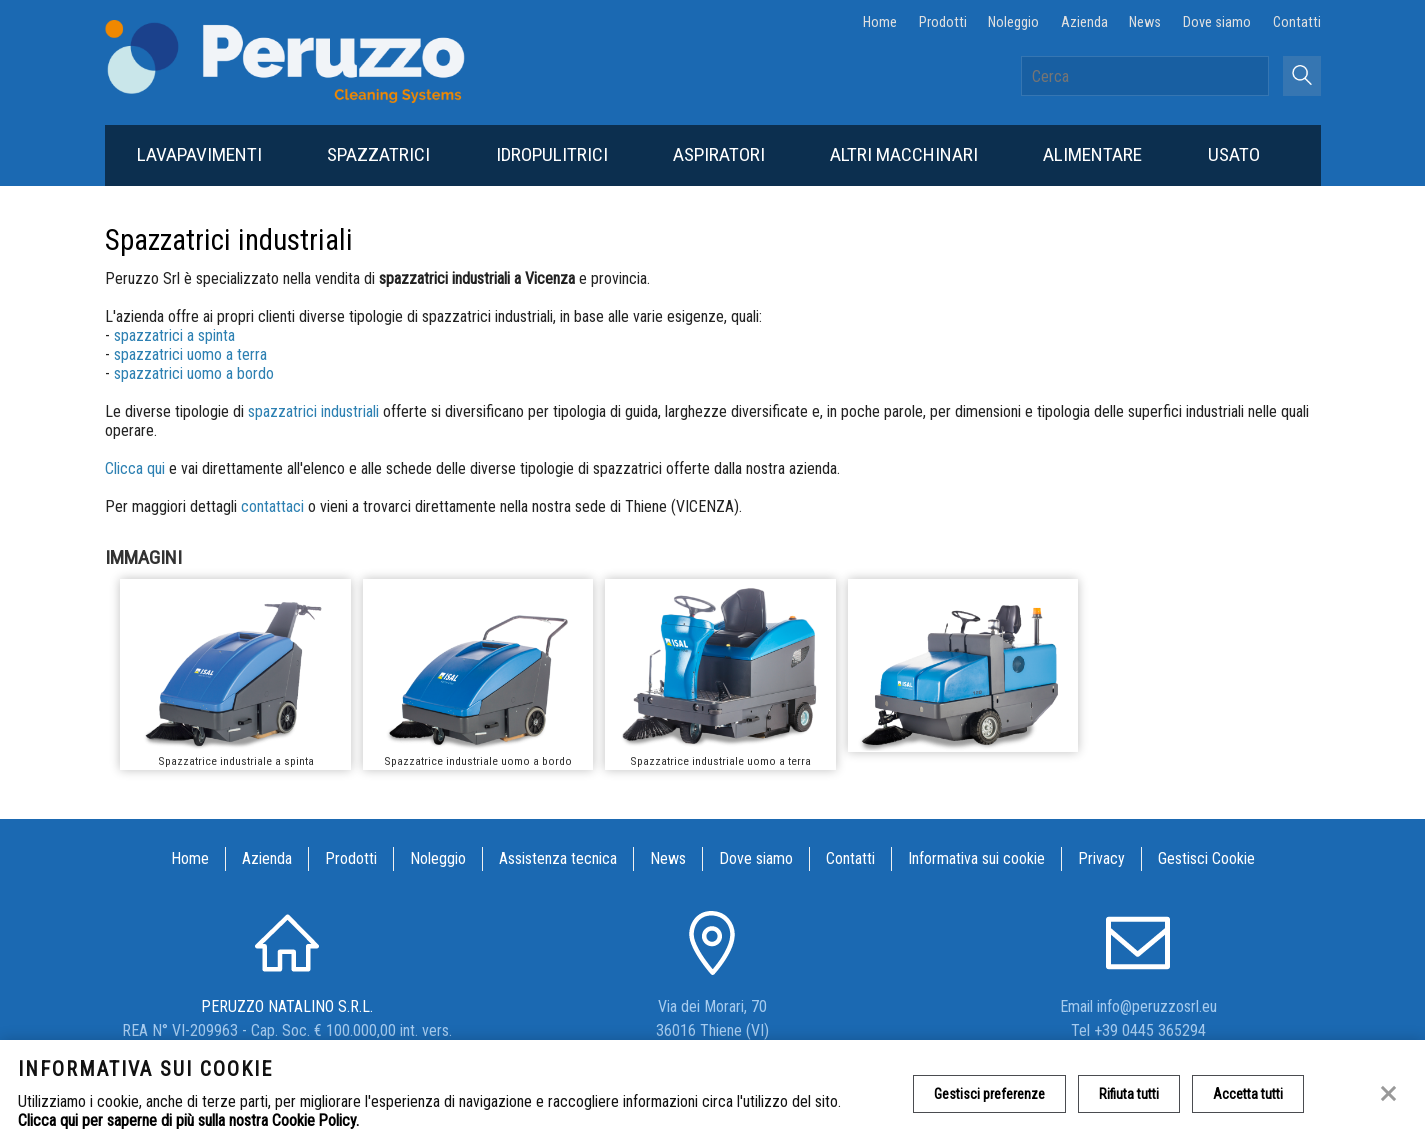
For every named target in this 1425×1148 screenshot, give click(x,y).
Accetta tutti (1248, 1094)
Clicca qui (135, 468)
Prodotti (943, 22)
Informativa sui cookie (976, 858)
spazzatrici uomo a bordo (194, 373)
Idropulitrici (552, 154)
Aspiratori (719, 154)
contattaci (274, 506)
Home (880, 22)
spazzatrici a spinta (174, 335)
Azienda (1084, 22)
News (1145, 22)
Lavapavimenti (199, 154)
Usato (1234, 154)
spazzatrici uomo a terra (190, 354)
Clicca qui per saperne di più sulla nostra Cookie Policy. (188, 1120)
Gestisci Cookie (1206, 858)
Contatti (1297, 22)
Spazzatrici (378, 154)
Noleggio (1013, 22)
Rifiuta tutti (1129, 1094)
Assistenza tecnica (558, 858)
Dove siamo (1217, 22)
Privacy (1101, 858)
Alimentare (1092, 154)
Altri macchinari (904, 154)
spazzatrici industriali (313, 411)
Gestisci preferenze (989, 1094)
